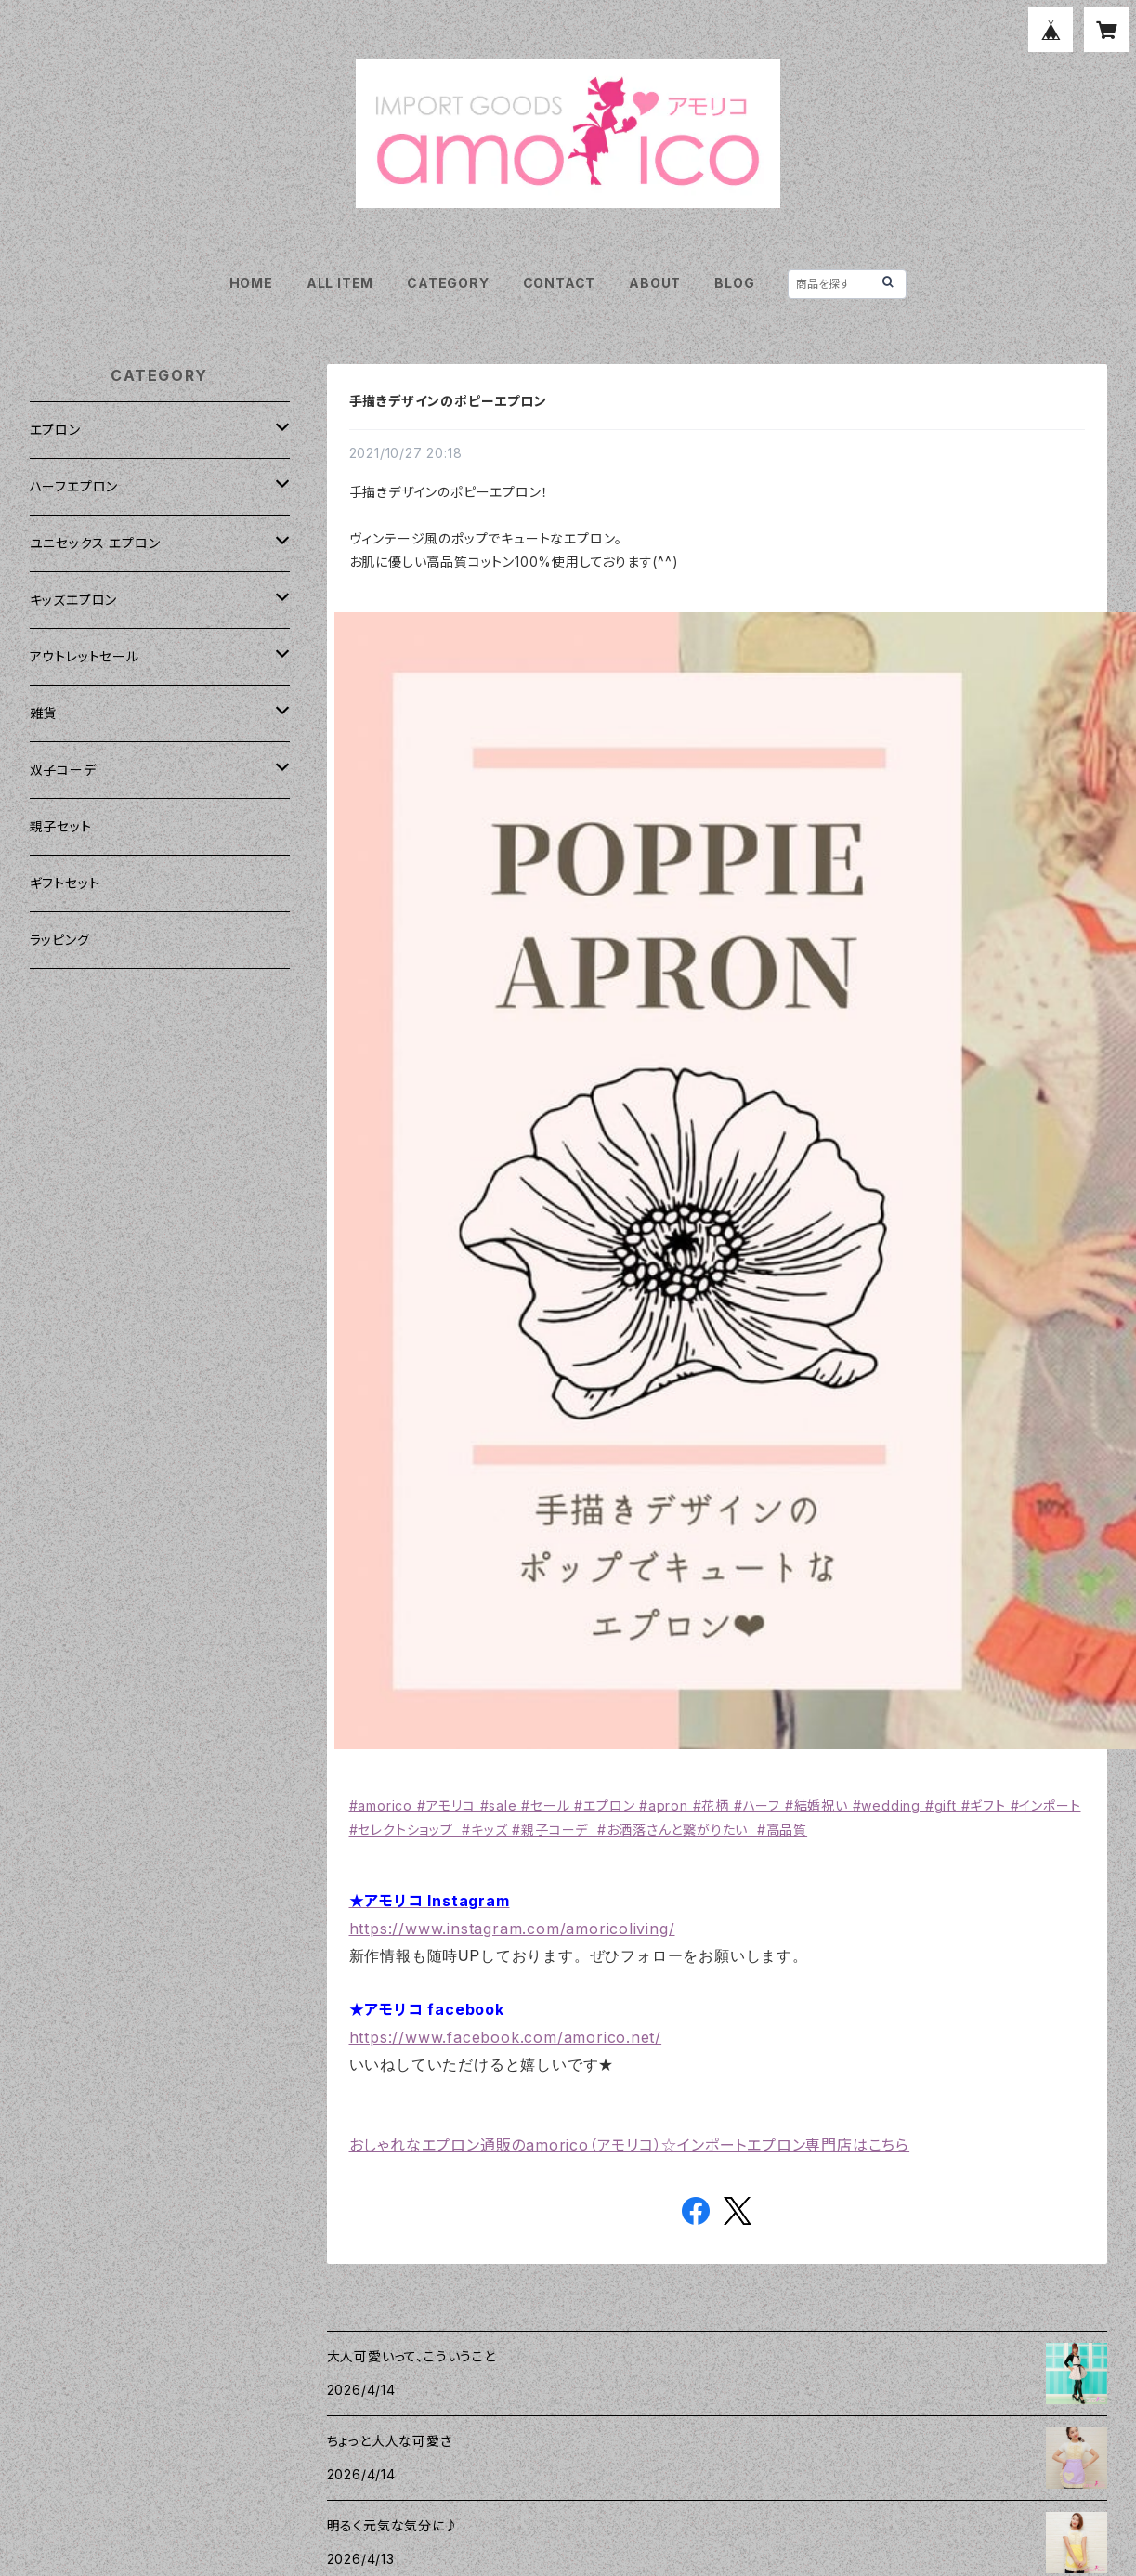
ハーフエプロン (74, 486)
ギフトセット (65, 883)
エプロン (55, 430)
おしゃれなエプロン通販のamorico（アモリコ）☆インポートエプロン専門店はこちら (629, 2145)
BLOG (734, 283)
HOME (251, 283)
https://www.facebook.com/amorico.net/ (505, 2037)
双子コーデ (63, 770)
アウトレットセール (84, 656)
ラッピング (60, 940)
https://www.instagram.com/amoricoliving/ (512, 1928)
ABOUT (655, 283)
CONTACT (559, 283)
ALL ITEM (340, 283)
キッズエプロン (74, 600)
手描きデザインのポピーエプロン (448, 401)
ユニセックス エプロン (95, 543)
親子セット (61, 826)
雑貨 (44, 713)
